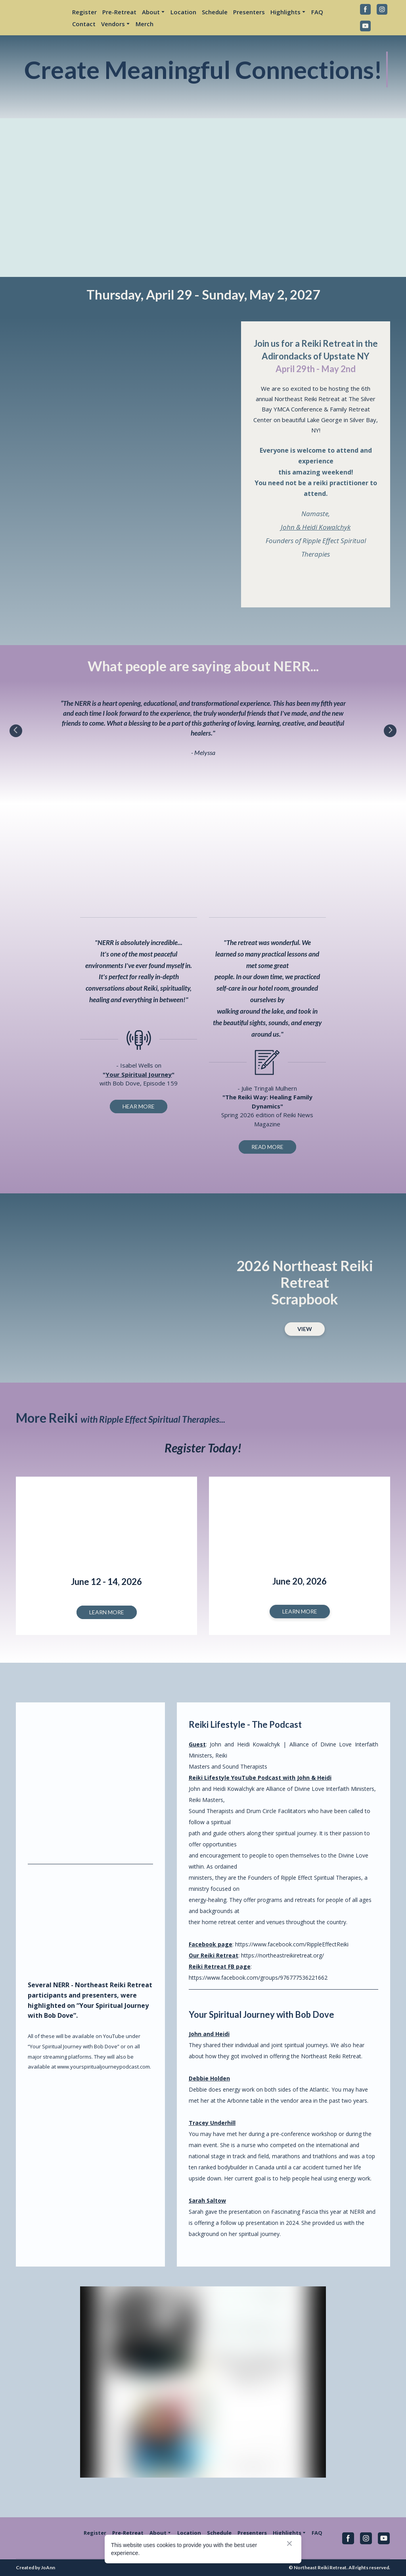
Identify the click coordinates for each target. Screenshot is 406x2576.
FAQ (317, 12)
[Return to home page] (38, 17)
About (151, 12)
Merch (144, 24)
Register (84, 12)
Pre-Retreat (119, 12)
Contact (84, 24)
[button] (365, 9)
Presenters (249, 12)
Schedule (215, 12)
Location (183, 12)
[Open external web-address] (315, 580)
